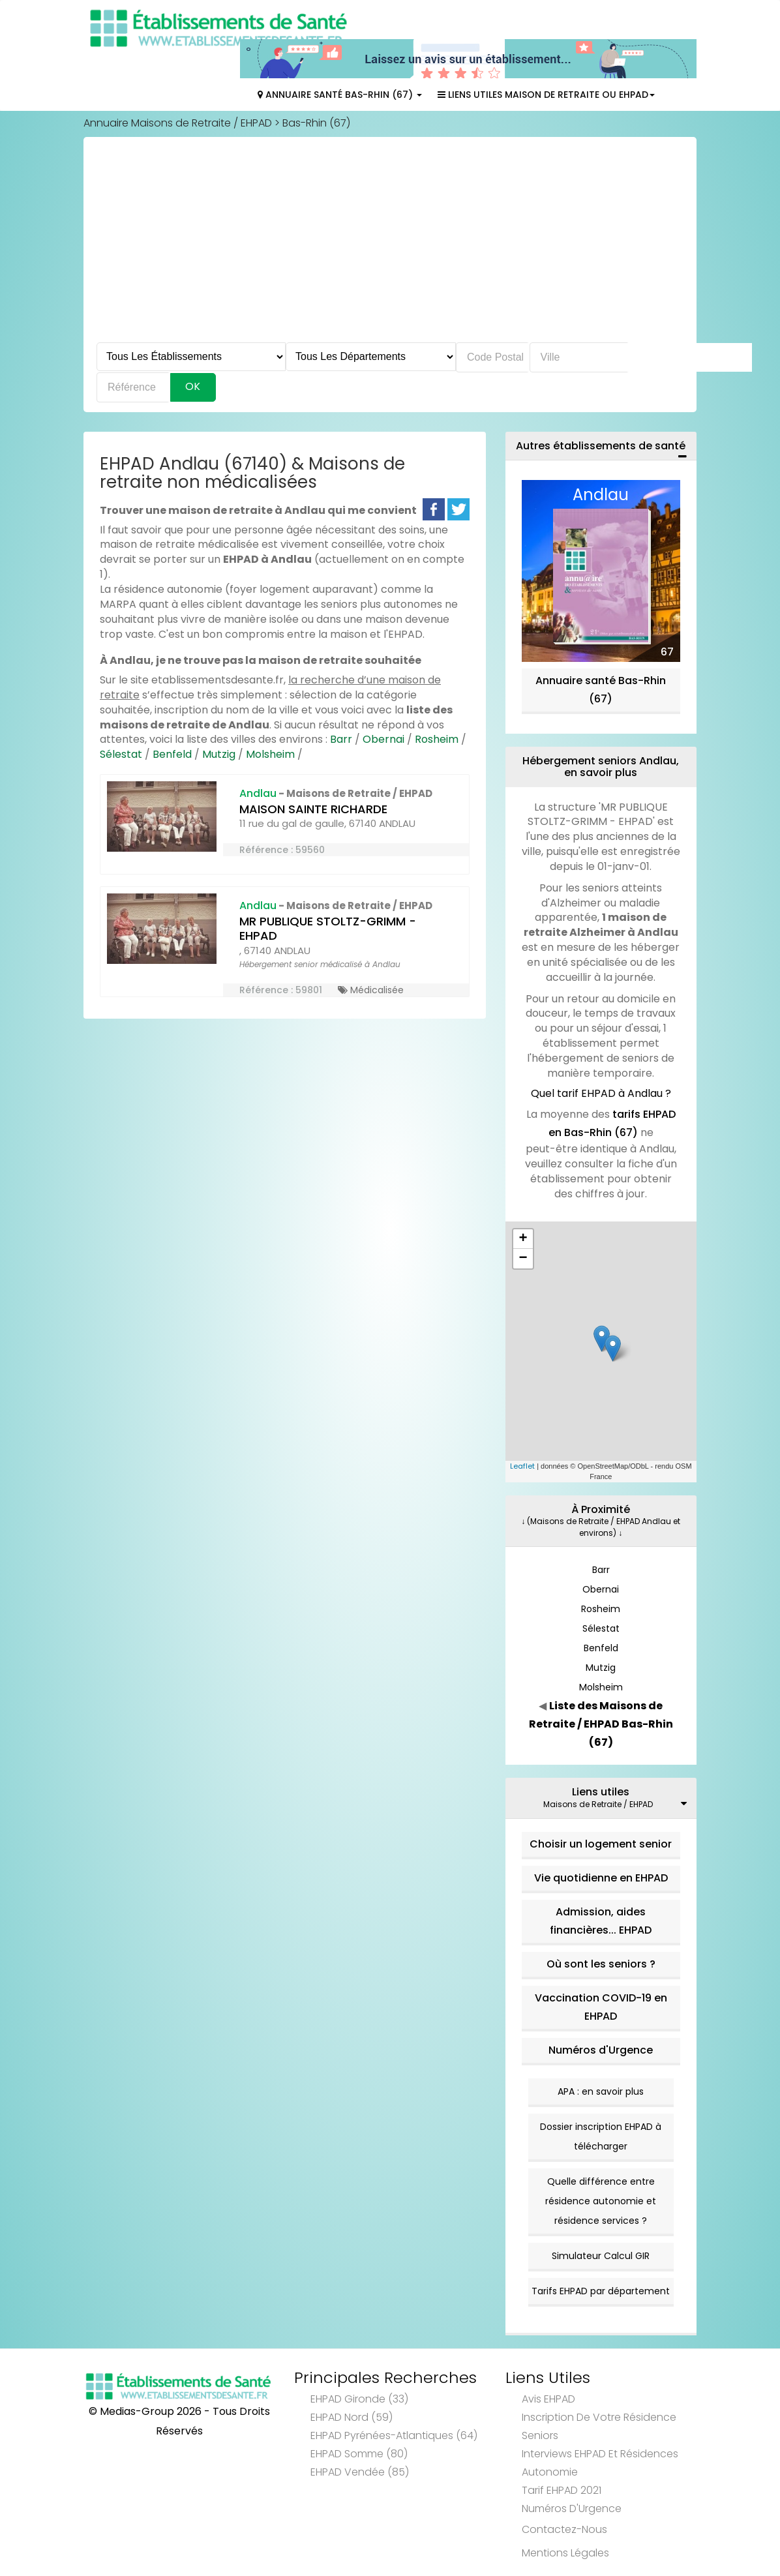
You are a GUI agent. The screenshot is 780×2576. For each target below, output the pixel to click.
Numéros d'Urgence (600, 2050)
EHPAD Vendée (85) (359, 2471)
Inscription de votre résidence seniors (599, 2426)
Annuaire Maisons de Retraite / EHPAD (177, 122)
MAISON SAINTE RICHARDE (313, 809)
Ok (192, 386)
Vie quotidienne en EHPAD (601, 1877)
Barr (341, 739)
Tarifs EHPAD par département (601, 2291)
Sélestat (121, 754)
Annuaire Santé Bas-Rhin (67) (340, 94)
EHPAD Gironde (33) (359, 2398)
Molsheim (270, 754)
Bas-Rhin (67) (316, 122)
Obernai (383, 739)
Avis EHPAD (548, 2398)
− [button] (523, 1258)
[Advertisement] (390, 244)
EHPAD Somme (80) (359, 2453)
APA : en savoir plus (601, 2091)
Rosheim (436, 739)
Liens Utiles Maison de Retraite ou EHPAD (546, 94)
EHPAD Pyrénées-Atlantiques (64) (393, 2435)
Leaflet (522, 1466)
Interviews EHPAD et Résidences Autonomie (600, 2462)
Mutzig (218, 754)
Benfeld (172, 754)
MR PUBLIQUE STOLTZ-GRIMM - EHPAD (327, 928)
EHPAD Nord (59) (351, 2417)
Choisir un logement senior (601, 1843)
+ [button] (523, 1239)
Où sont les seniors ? (601, 1963)
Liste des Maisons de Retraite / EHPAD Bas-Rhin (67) (601, 1724)
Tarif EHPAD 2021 (561, 2490)
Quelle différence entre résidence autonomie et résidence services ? (600, 2201)
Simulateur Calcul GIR (601, 2255)
